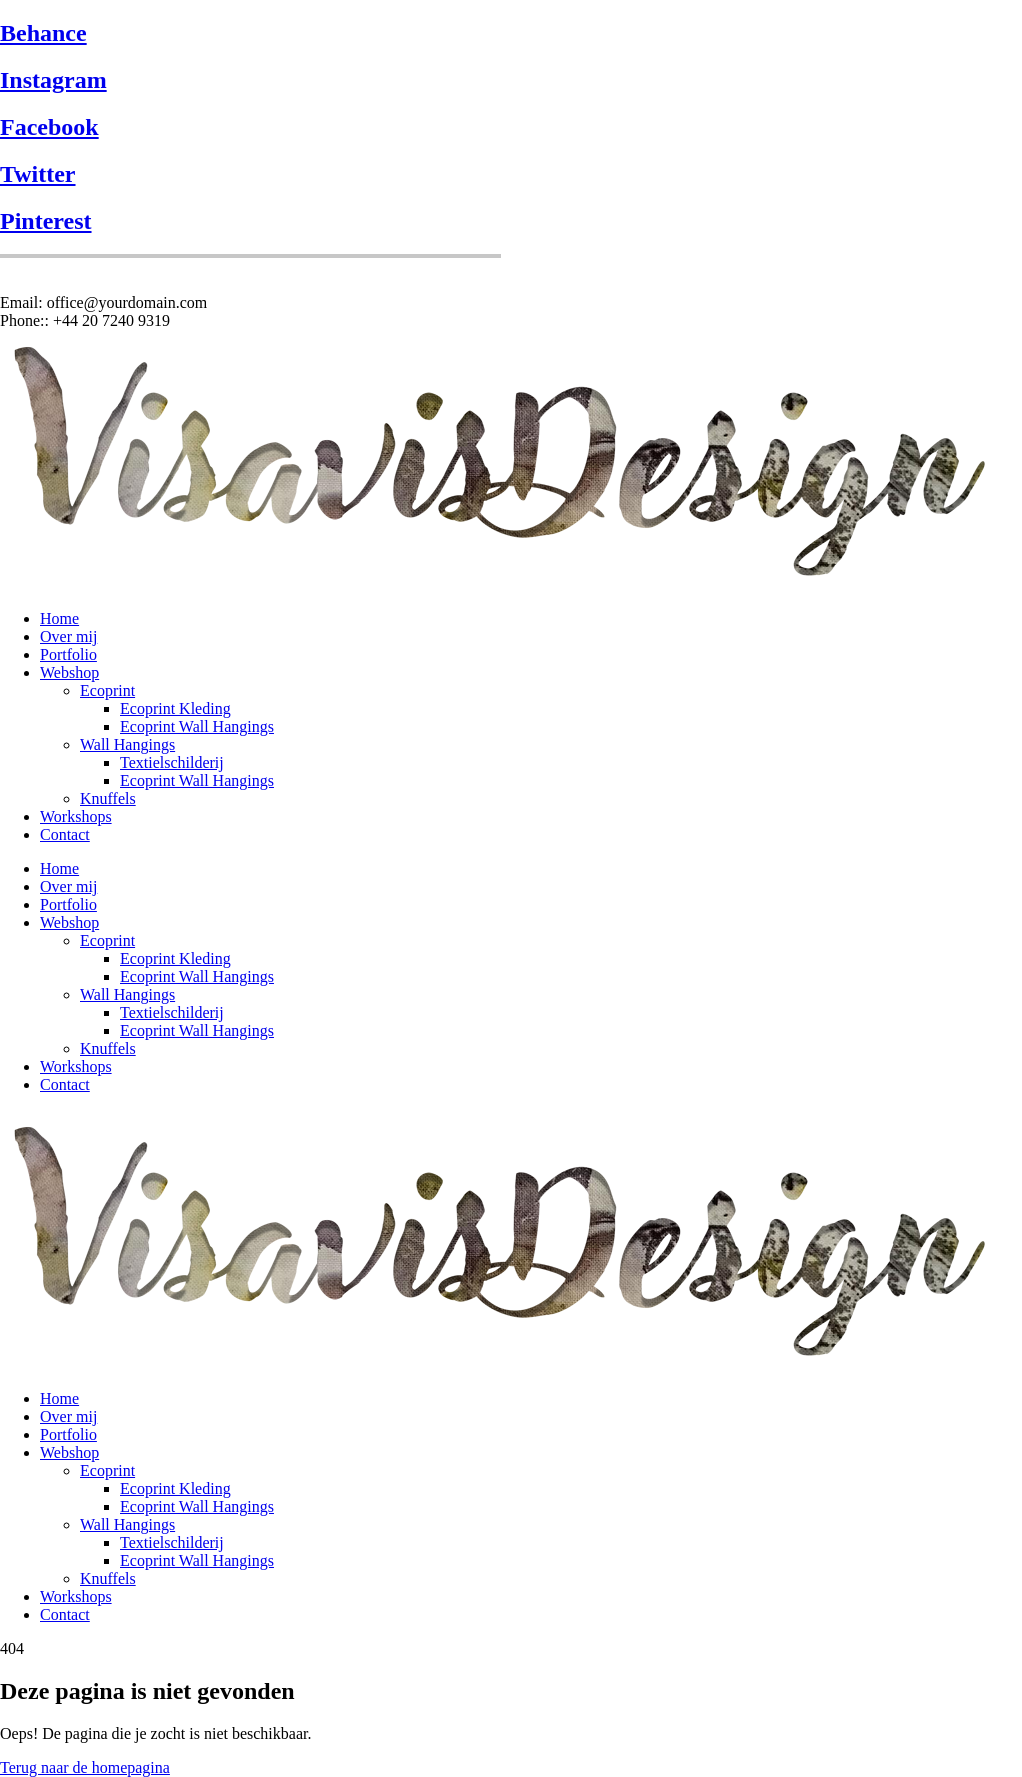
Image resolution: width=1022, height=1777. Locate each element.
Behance (43, 33)
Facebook (49, 127)
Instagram (53, 80)
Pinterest (46, 221)
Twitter (38, 174)
